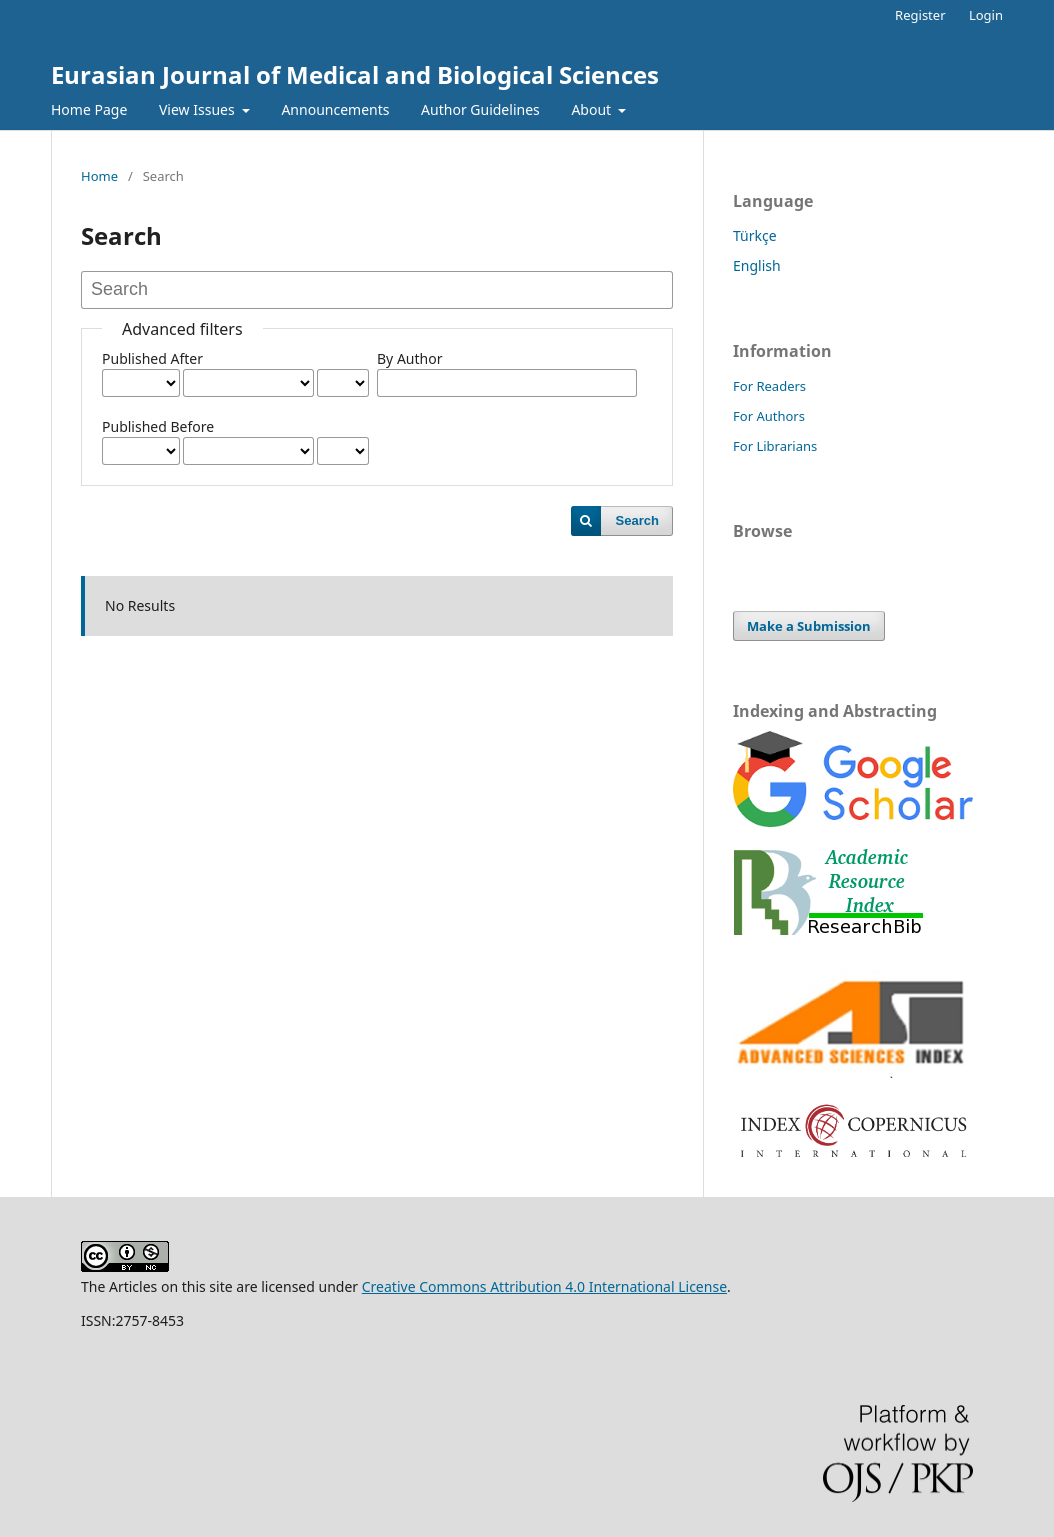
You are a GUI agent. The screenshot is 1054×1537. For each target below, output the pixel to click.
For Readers (769, 386)
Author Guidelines (480, 109)
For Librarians (775, 446)
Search (637, 520)
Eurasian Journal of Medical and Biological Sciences (355, 74)
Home (99, 176)
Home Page (89, 109)
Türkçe (755, 235)
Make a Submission (809, 626)
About (592, 109)
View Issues (198, 109)
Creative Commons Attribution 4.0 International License (544, 1286)
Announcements (335, 109)
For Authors (769, 416)
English (757, 265)
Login (986, 15)
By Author (409, 358)
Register (920, 15)
